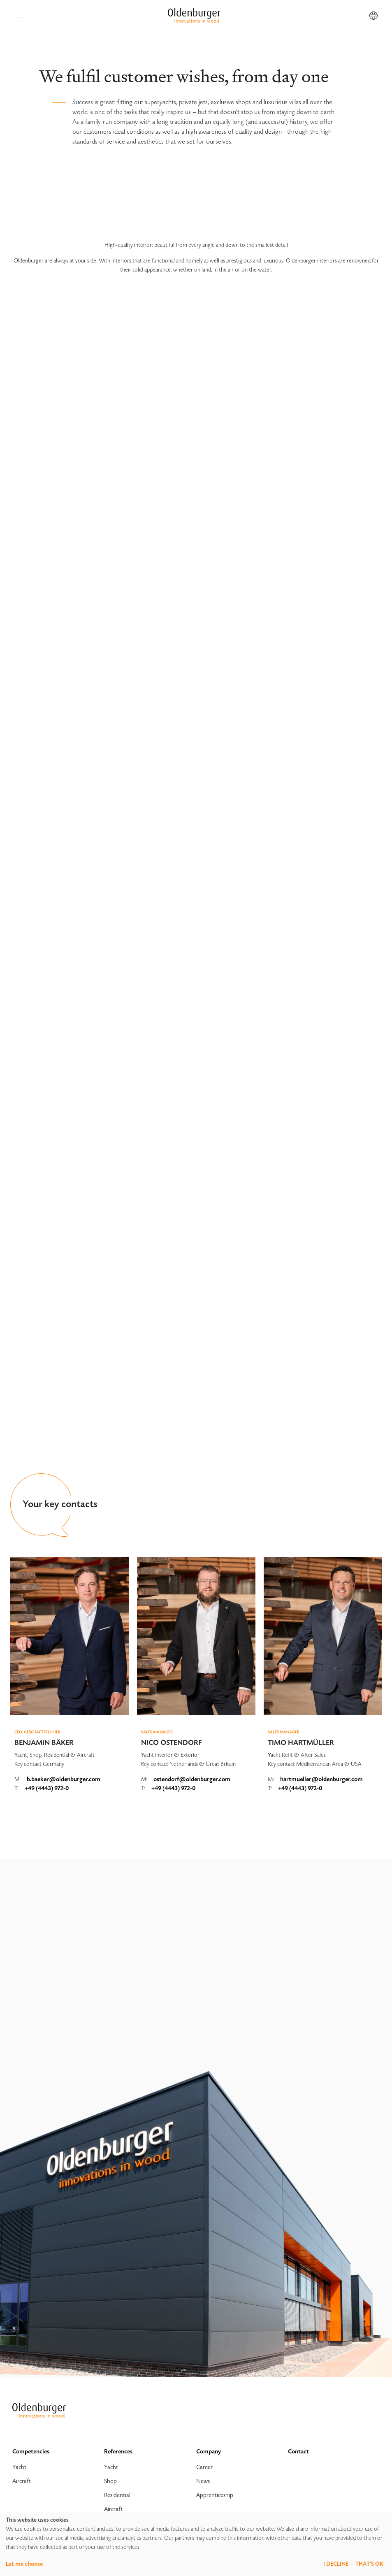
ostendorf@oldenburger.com (191, 1779)
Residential (117, 2495)
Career (204, 2467)
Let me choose (24, 2563)
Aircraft (21, 2481)
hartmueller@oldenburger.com (321, 1779)
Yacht (19, 2467)
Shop (110, 2481)
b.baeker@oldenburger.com (63, 1779)
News (203, 2481)
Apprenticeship (214, 2495)
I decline (335, 2564)
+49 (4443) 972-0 (47, 1788)
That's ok (369, 2564)
